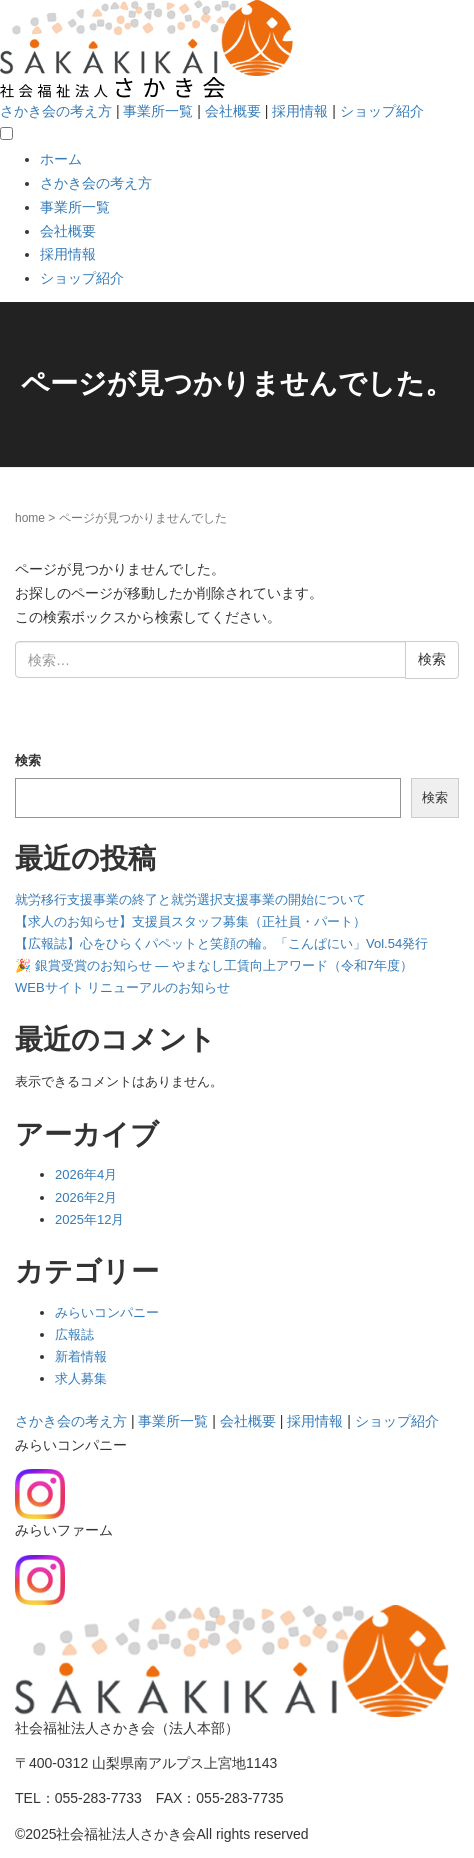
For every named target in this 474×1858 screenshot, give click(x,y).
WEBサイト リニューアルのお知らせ (122, 987)
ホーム (61, 159)
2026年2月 (86, 1197)
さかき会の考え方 (56, 111)
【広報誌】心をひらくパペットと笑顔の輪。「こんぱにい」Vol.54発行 (221, 943)
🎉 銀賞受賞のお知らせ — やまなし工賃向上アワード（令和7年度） (214, 965)
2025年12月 (89, 1219)
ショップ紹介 (382, 111)
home (30, 518)
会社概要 (233, 111)
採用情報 (300, 111)
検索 (28, 760)
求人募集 (81, 1378)
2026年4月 (86, 1174)
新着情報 (81, 1356)
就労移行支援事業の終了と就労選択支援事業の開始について (190, 899)
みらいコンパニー (107, 1312)
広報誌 (74, 1334)
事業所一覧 (158, 111)
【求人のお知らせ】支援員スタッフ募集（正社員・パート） (190, 921)
